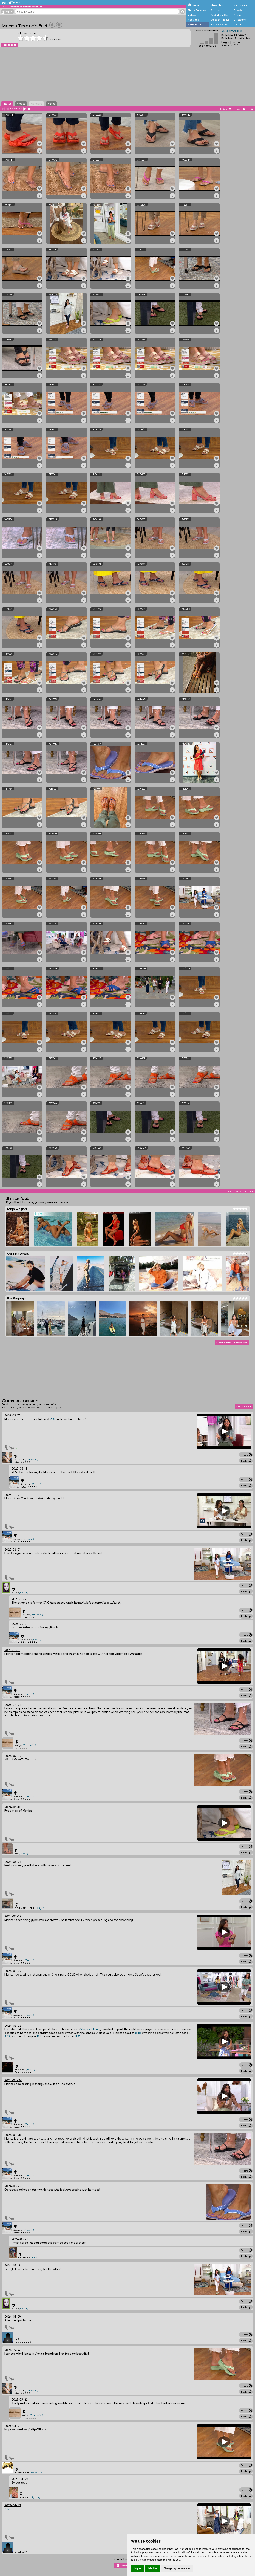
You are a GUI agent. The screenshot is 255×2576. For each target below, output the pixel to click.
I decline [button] (152, 2568)
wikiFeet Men (195, 24)
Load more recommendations (231, 1342)
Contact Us (240, 24)
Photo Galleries (197, 10)
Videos (192, 15)
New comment (243, 1406)
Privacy (238, 15)
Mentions (193, 20)
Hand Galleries (219, 24)
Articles (215, 10)
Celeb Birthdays (220, 20)
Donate (238, 10)
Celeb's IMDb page (232, 30)
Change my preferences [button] (177, 2568)
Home (195, 5)
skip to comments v (240, 1191)
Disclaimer (240, 20)
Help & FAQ (240, 5)
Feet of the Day (220, 15)
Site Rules (217, 5)
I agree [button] (137, 2568)
